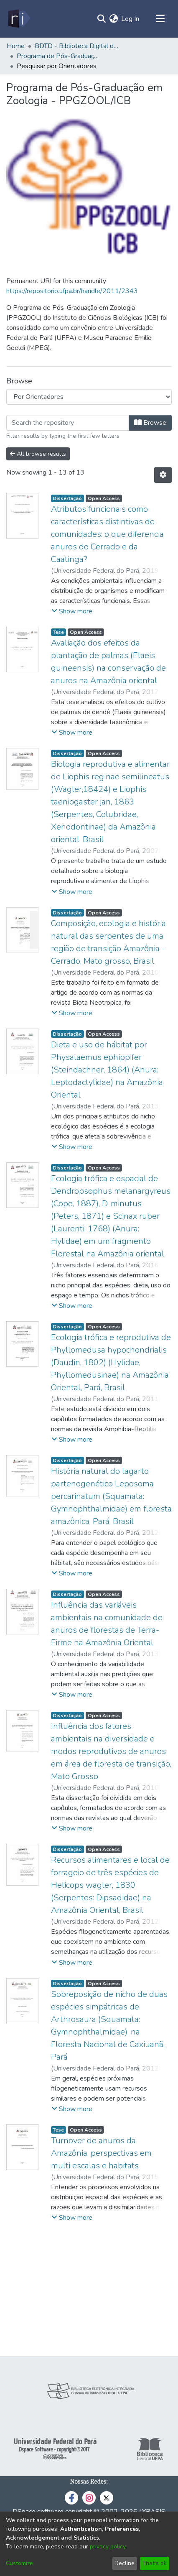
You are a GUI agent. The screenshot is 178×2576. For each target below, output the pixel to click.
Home (16, 46)
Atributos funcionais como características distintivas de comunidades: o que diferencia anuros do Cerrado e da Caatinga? (107, 534)
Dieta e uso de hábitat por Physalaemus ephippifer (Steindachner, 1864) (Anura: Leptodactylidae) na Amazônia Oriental (107, 1069)
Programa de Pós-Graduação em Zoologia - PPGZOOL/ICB (58, 56)
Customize (19, 2563)
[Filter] (67, 423)
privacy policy (107, 2546)
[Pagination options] (163, 475)
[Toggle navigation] (160, 19)
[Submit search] (101, 19)
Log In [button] (130, 18)
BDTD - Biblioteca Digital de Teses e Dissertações (76, 46)
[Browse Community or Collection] (89, 397)
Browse (150, 422)
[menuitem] (113, 19)
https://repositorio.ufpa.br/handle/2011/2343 (72, 291)
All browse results (38, 454)
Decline (124, 2563)
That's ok (154, 2563)
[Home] (18, 18)
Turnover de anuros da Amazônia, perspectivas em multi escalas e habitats (101, 2153)
